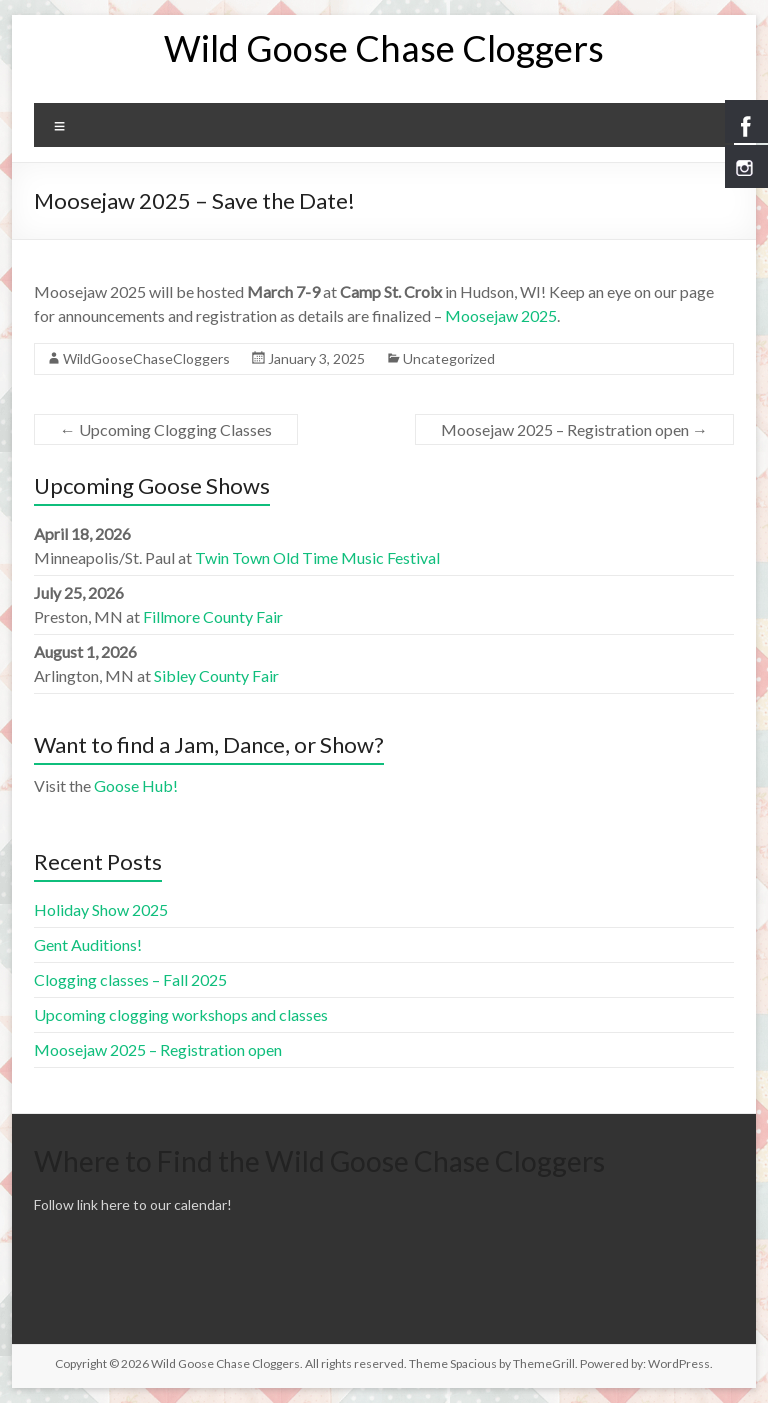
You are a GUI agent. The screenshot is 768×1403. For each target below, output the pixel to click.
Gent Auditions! (88, 944)
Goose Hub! (136, 785)
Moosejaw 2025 (501, 315)
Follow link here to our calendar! (133, 1204)
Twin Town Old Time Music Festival (317, 557)
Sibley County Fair (216, 675)
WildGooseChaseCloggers (146, 358)
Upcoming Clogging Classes (166, 429)
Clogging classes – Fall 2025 (130, 979)
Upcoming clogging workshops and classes (181, 1014)
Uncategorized (449, 358)
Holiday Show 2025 (101, 909)
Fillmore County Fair (213, 616)
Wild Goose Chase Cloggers (384, 48)
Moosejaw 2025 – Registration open (574, 429)
